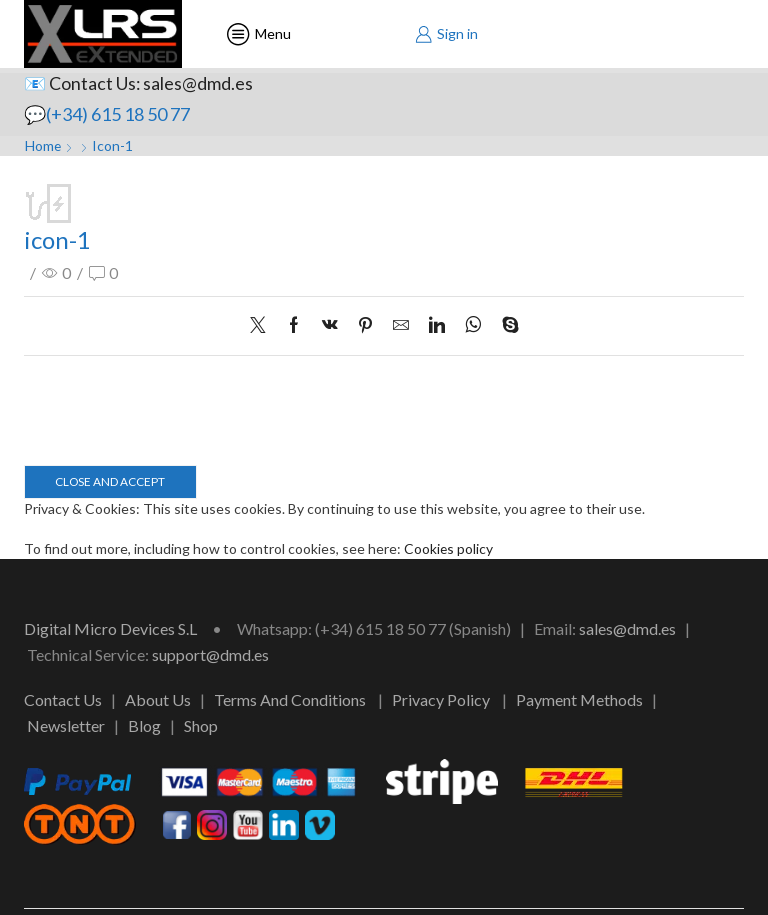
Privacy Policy (441, 700)
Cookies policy (449, 549)
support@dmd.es (210, 654)
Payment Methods (579, 700)
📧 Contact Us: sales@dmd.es (139, 83)
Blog (144, 725)
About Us (158, 700)
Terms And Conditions (290, 700)
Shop (201, 725)
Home (43, 145)
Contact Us (63, 700)
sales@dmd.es (627, 629)
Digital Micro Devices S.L (110, 629)
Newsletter (66, 725)
